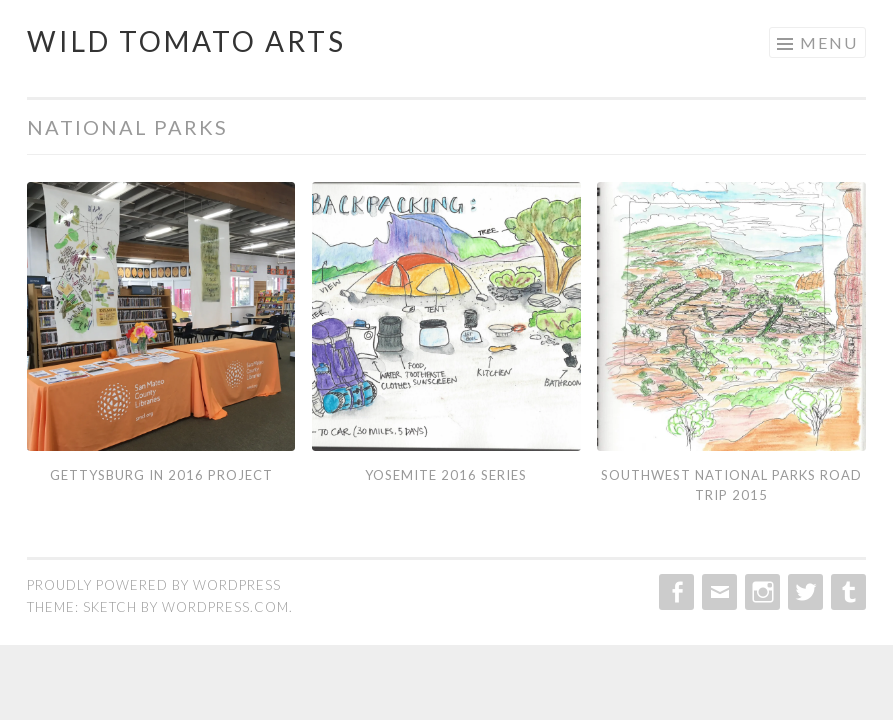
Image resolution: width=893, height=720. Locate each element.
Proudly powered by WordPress (154, 585)
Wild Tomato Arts (186, 41)
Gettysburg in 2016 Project (161, 475)
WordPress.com (225, 607)
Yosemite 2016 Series (446, 475)
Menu (829, 42)
